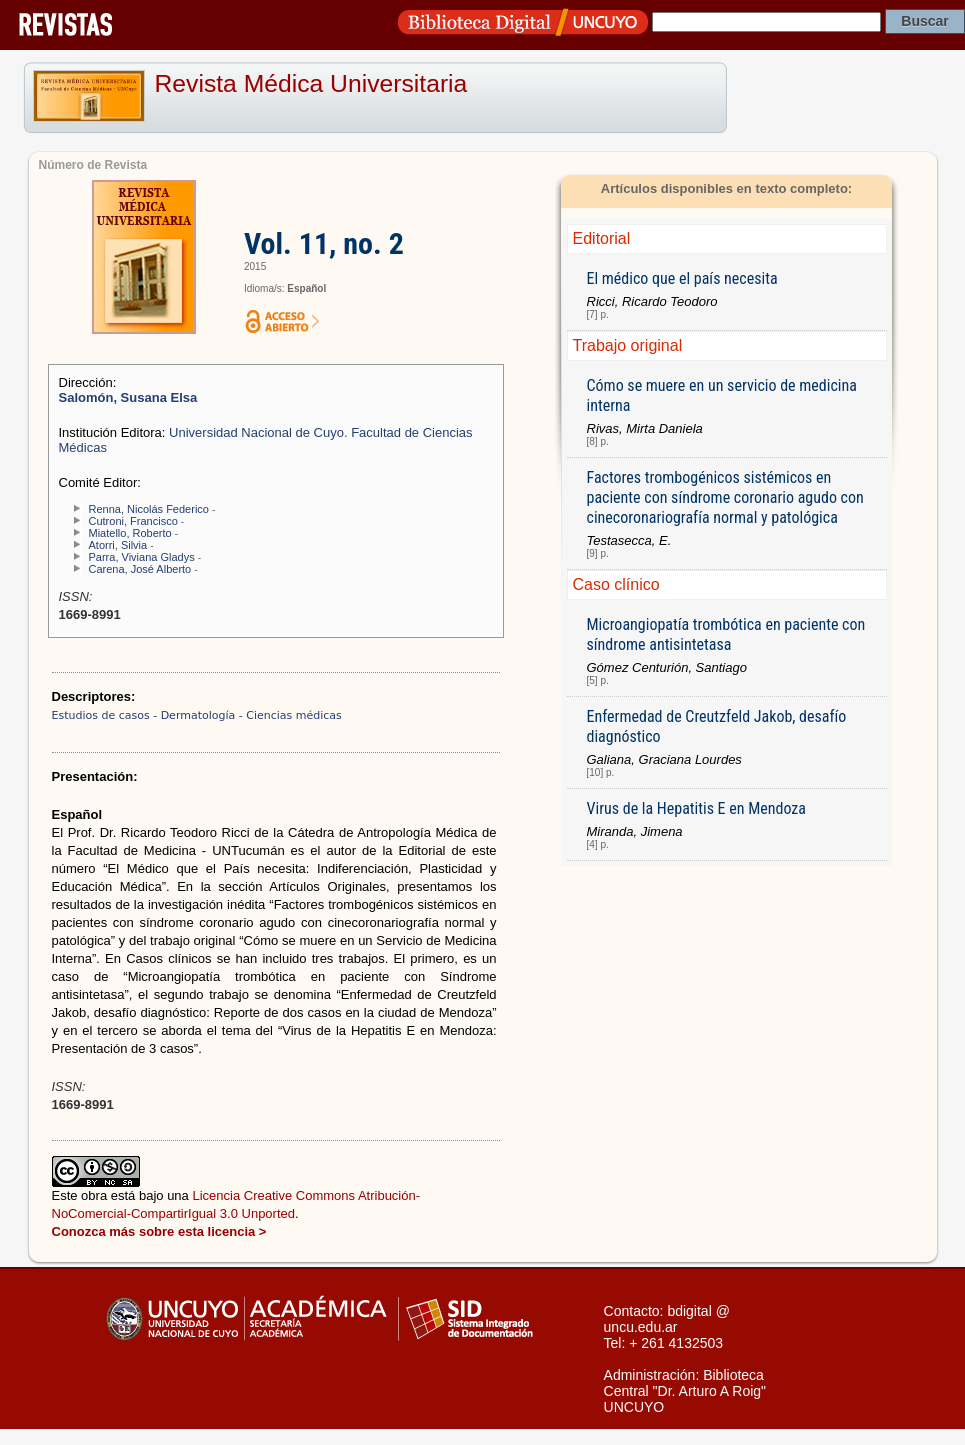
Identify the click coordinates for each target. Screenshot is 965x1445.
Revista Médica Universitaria (311, 83)
